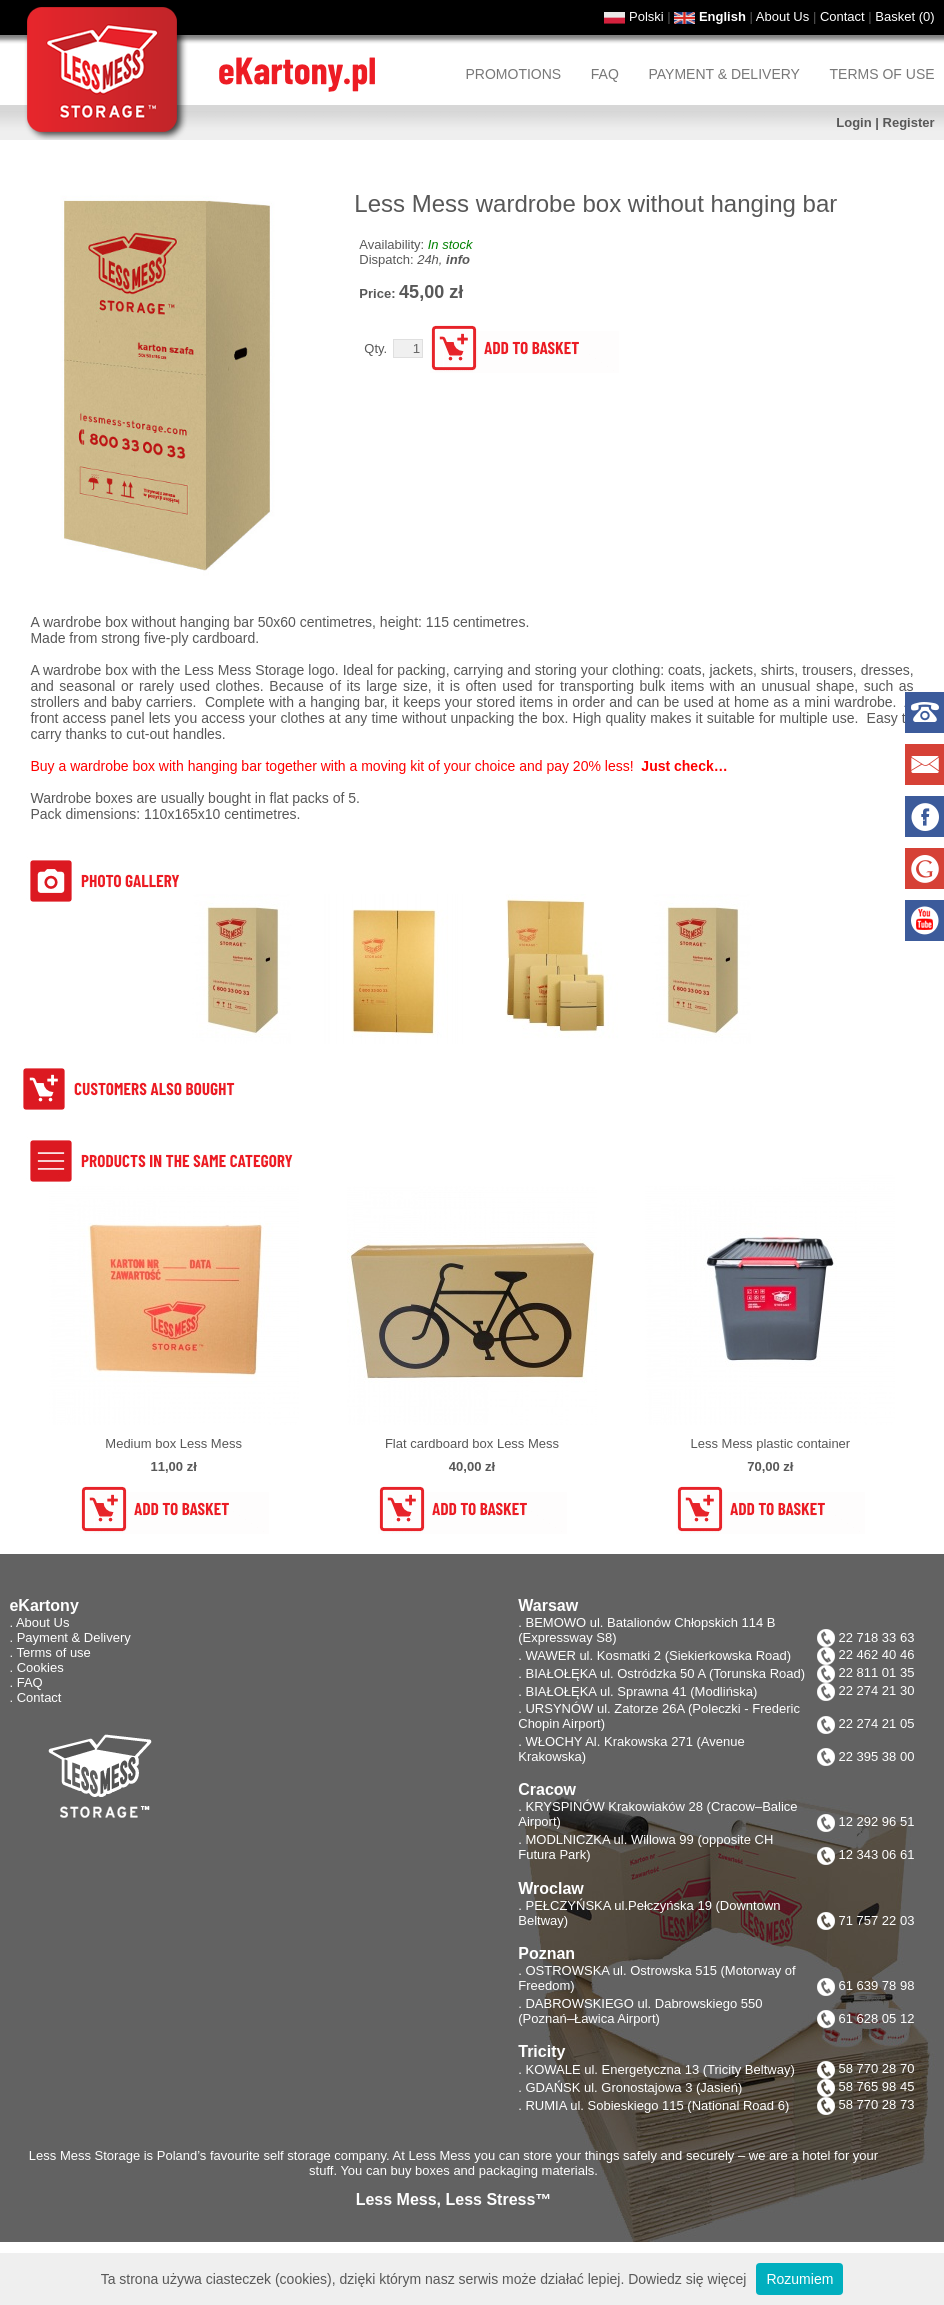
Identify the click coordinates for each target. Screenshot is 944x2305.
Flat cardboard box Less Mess (472, 1443)
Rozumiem (799, 2279)
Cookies (40, 1667)
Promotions (514, 74)
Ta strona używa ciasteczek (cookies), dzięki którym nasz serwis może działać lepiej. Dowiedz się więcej (424, 2279)
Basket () (904, 16)
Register (909, 122)
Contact (842, 16)
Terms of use (882, 74)
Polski (646, 16)
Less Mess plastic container (770, 1443)
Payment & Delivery (723, 74)
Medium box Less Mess (173, 1443)
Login (853, 122)
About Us (782, 16)
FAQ (605, 74)
